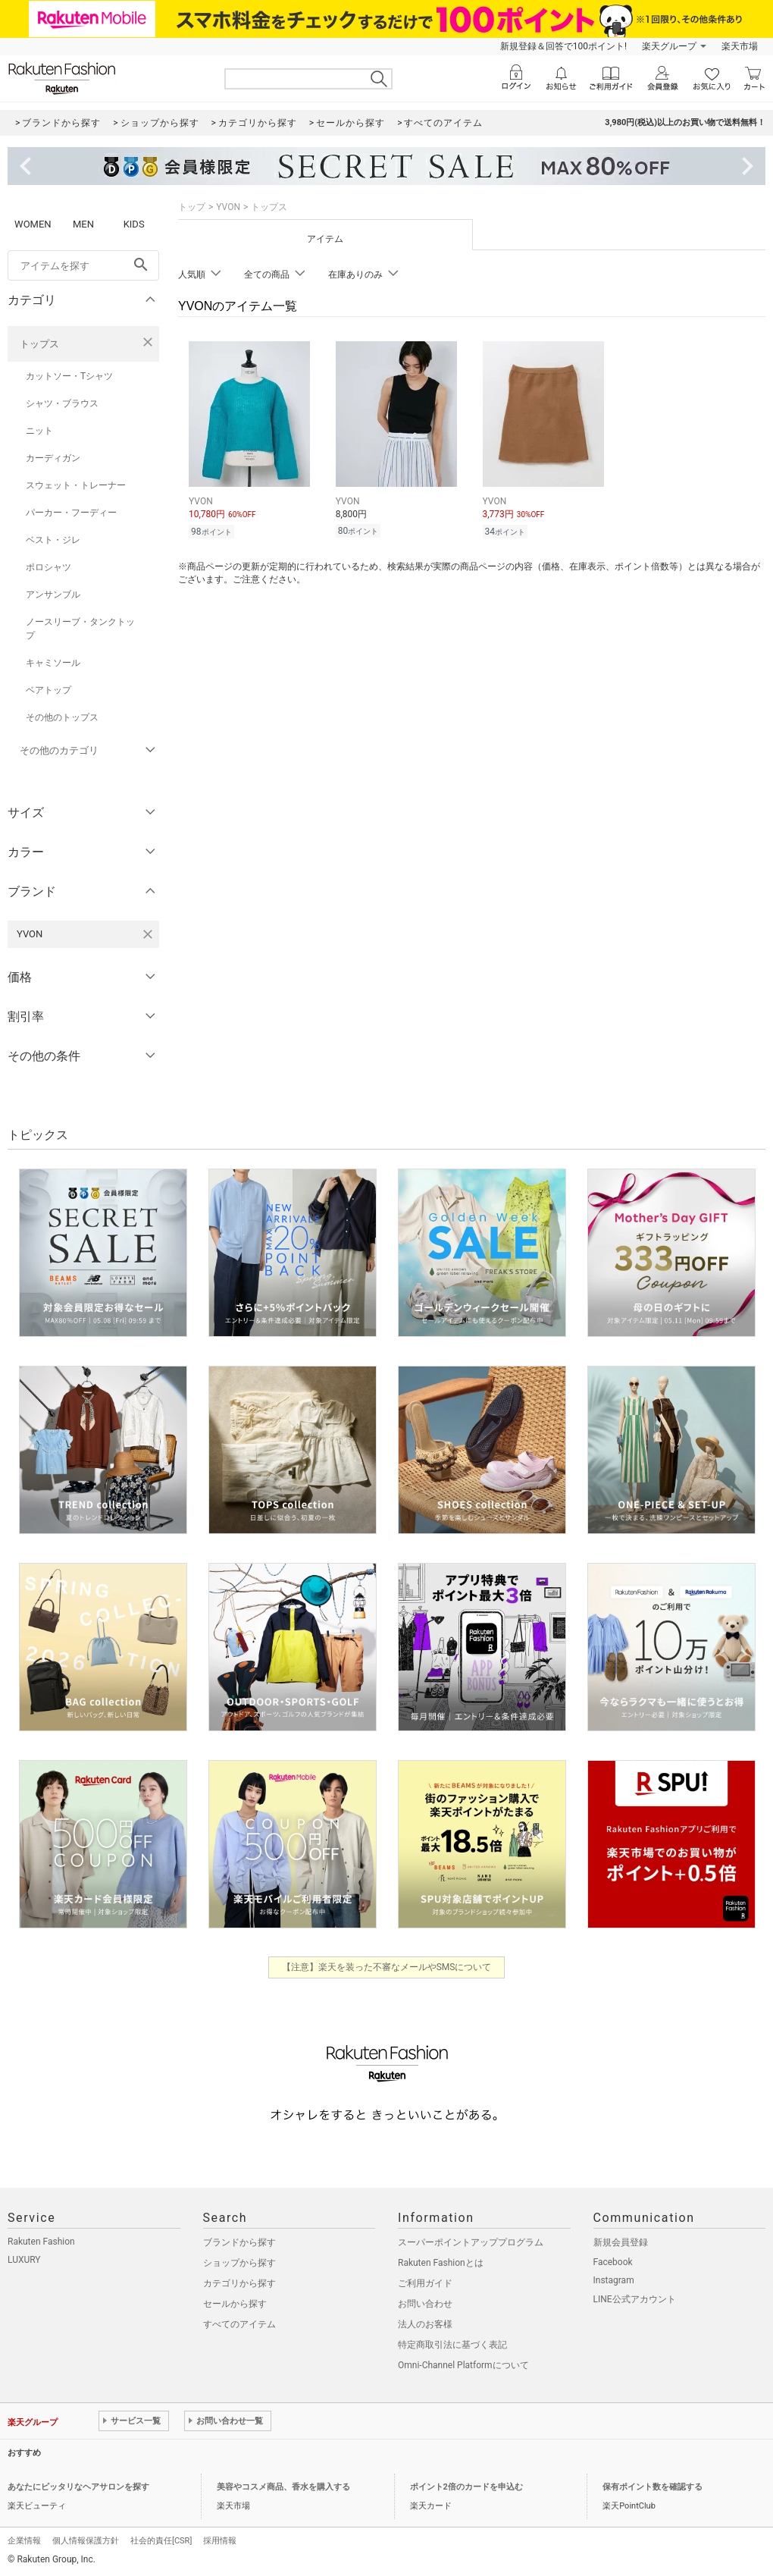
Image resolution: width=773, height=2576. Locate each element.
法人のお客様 (425, 2324)
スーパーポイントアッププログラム (470, 2242)
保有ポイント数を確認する (652, 2487)
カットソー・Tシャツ (69, 376)
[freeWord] (83, 265)
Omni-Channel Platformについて (463, 2365)
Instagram (613, 2280)
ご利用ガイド (425, 2283)
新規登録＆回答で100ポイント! (563, 46)
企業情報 (24, 2541)
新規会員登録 (620, 2242)
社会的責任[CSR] (161, 2541)
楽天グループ (669, 46)
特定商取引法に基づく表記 (452, 2344)
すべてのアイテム (239, 2324)
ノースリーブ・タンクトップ (80, 629)
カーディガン (53, 458)
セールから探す (235, 2303)
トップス (39, 344)
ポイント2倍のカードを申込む (466, 2487)
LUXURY (24, 2259)
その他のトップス (62, 717)
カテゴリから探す (239, 2283)
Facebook (613, 2262)
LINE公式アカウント (634, 2299)
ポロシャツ (48, 567)
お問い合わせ (425, 2303)
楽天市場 (739, 46)
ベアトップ (48, 690)
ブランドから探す (239, 2242)
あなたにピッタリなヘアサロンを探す (78, 2487)
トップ (191, 207)
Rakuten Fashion (41, 2241)
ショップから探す (239, 2263)
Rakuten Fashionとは (441, 2263)
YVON (228, 207)
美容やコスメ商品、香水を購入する (283, 2487)
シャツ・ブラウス (62, 403)
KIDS (134, 224)
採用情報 (219, 2541)
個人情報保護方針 (85, 2541)
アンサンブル (53, 594)
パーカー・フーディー (71, 512)
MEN (83, 224)
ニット (39, 430)
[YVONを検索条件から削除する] (147, 934)
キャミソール (53, 662)
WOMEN (33, 224)
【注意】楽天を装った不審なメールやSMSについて (387, 1967)
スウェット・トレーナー (76, 485)
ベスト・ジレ (53, 540)
